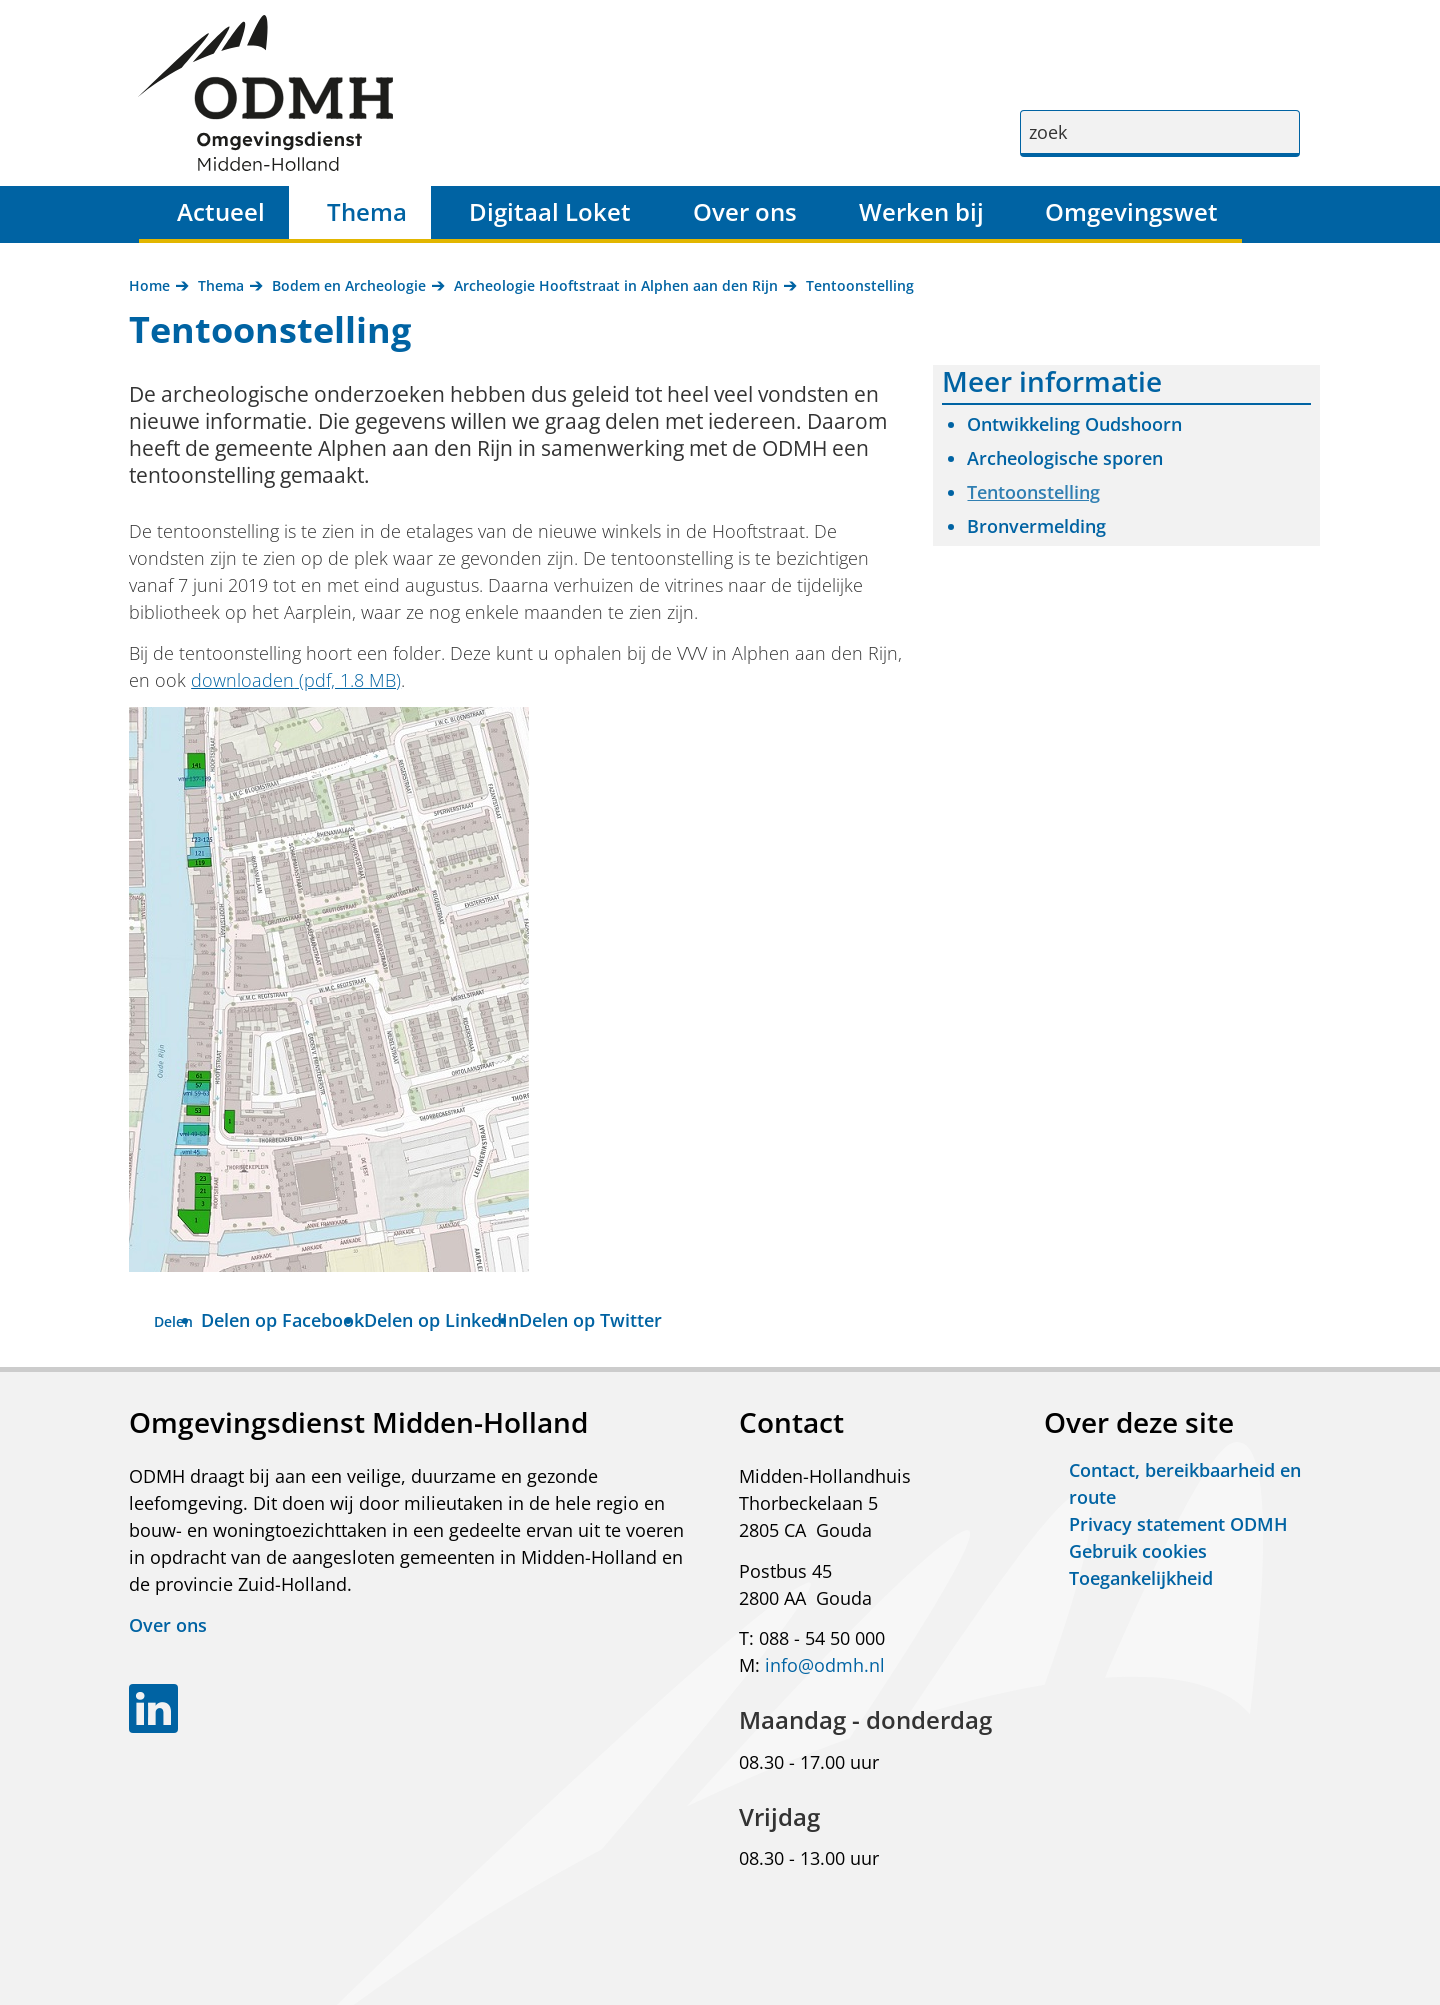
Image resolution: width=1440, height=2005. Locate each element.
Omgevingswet (1131, 211)
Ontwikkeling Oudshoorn (1074, 424)
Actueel (221, 211)
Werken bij (921, 211)
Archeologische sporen (1065, 458)
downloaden (296, 680)
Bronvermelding (1036, 526)
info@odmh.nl (825, 1665)
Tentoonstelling (1033, 492)
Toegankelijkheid (1141, 1578)
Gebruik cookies (1138, 1551)
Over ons (745, 211)
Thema (367, 211)
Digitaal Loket (550, 211)
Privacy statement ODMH (1178, 1524)
